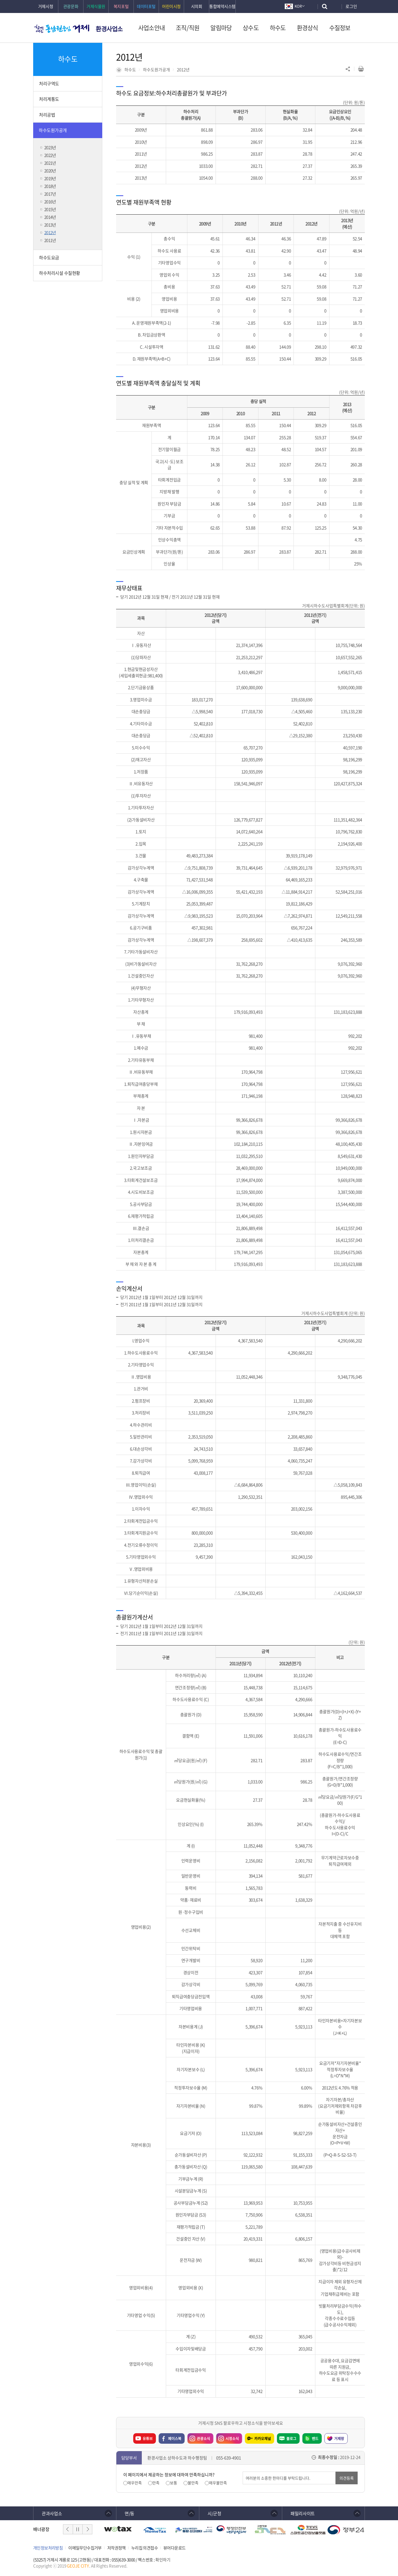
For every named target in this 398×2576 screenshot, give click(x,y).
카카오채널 (262, 2438)
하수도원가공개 (156, 69)
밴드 (315, 2438)
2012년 (183, 69)
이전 (68, 2529)
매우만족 (134, 2482)
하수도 (130, 69)
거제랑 (339, 2438)
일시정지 (77, 2529)
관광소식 (198, 2437)
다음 (87, 2529)
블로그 (291, 2438)
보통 (173, 2482)
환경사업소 (109, 28)
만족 (155, 2482)
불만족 (193, 2482)
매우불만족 (218, 2482)
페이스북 (174, 2438)
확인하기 (162, 2560)
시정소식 (227, 2437)
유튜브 (148, 2438)
